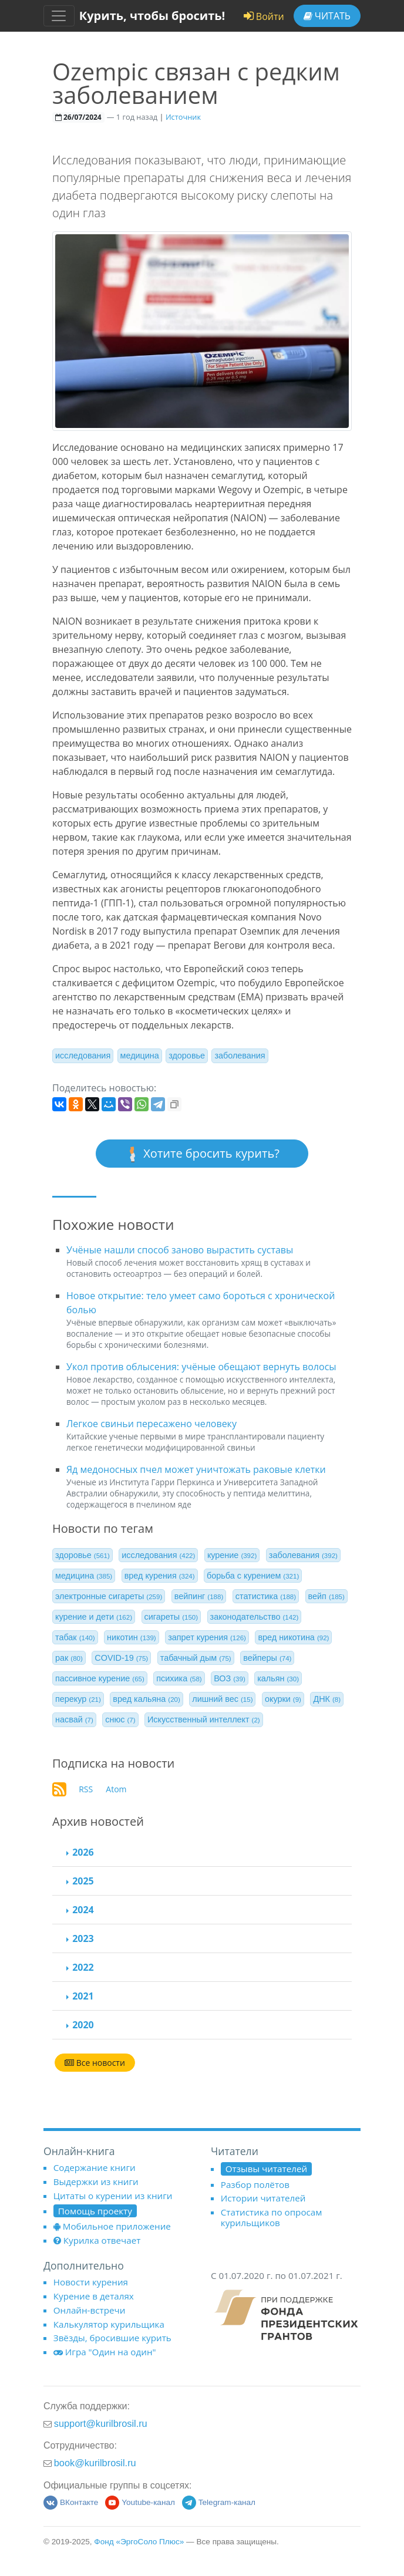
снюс (120, 1719)
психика (178, 1678)
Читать (327, 15)
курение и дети (93, 1616)
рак (69, 1658)
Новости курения (90, 2282)
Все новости (95, 2062)
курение (232, 1555)
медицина (139, 1055)
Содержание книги (94, 2167)
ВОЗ (229, 1678)
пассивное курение (99, 1678)
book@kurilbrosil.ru (95, 2462)
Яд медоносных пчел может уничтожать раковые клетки (196, 1469)
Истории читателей (263, 2198)
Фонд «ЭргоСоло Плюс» (139, 2541)
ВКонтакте (70, 2502)
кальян (278, 1678)
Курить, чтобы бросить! (152, 15)
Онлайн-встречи (89, 2310)
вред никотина (293, 1637)
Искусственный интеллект (203, 1719)
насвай (74, 1719)
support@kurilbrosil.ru (100, 2423)
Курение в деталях (93, 2296)
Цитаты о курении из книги (113, 2195)
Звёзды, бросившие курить (112, 2338)
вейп (326, 1596)
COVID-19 (121, 1658)
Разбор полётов (255, 2184)
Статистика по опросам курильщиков (271, 2217)
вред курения (159, 1575)
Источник (183, 117)
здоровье (187, 1055)
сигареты (171, 1616)
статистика (265, 1596)
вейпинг (198, 1596)
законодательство (254, 1616)
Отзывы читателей (266, 2168)
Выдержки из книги (96, 2181)
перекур (78, 1699)
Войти (264, 16)
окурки (283, 1699)
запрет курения (207, 1637)
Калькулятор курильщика (108, 2324)
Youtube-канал (140, 2502)
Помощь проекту (95, 2211)
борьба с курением (253, 1575)
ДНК (327, 1699)
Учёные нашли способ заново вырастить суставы (179, 1249)
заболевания (239, 1055)
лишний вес (222, 1699)
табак (75, 1637)
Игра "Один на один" (104, 2352)
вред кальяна (146, 1699)
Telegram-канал (218, 2502)
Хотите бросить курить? (202, 1153)
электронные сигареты (108, 1596)
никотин (131, 1637)
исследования (82, 1055)
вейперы (267, 1658)
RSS (86, 1789)
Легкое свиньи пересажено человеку (151, 1423)
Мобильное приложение (112, 2226)
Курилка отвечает (97, 2240)
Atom (116, 1789)
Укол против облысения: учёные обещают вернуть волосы (201, 1366)
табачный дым (195, 1658)
